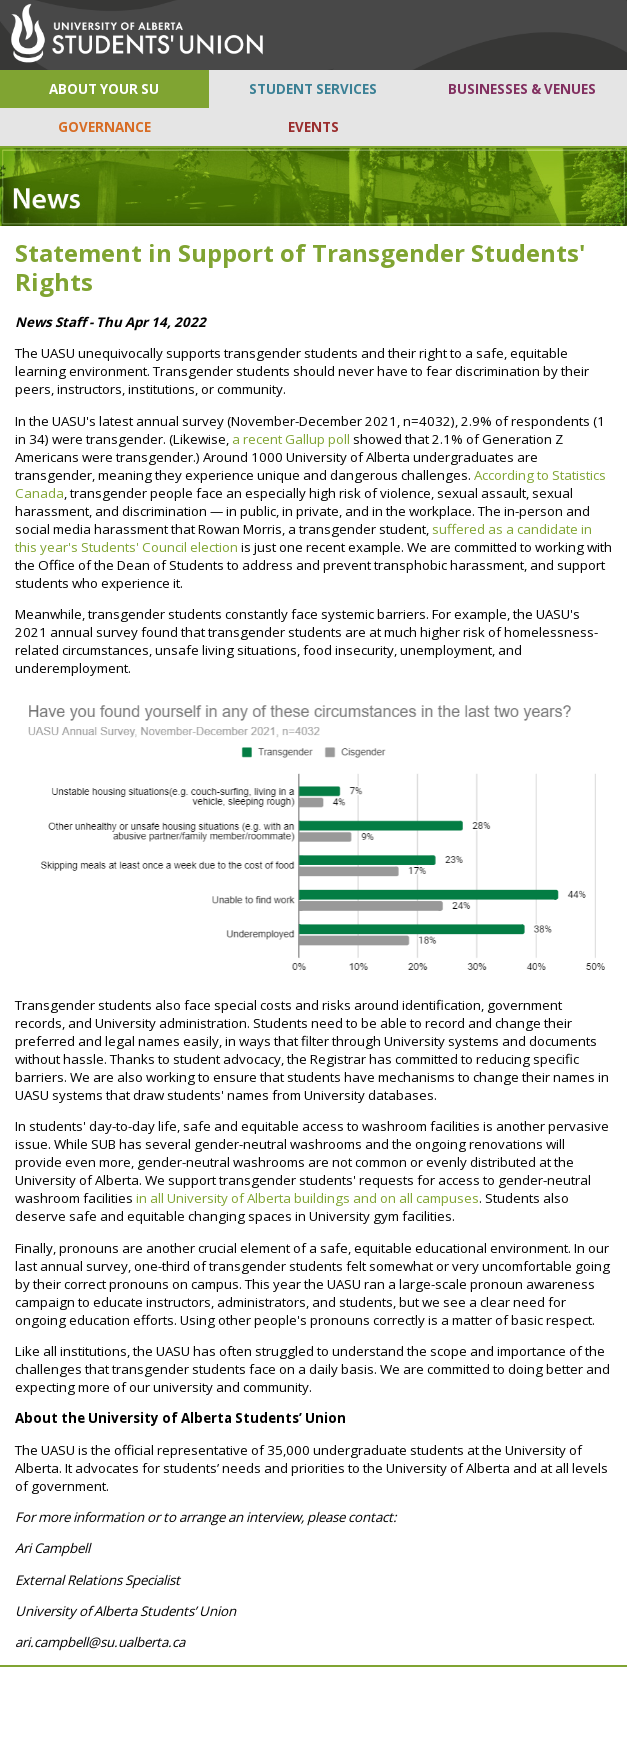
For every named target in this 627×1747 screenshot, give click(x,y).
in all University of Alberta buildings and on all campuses (307, 1198)
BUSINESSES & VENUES (522, 89)
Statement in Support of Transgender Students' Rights (300, 267)
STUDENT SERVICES (313, 89)
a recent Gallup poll (291, 439)
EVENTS (313, 127)
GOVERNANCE (104, 127)
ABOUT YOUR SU (104, 89)
